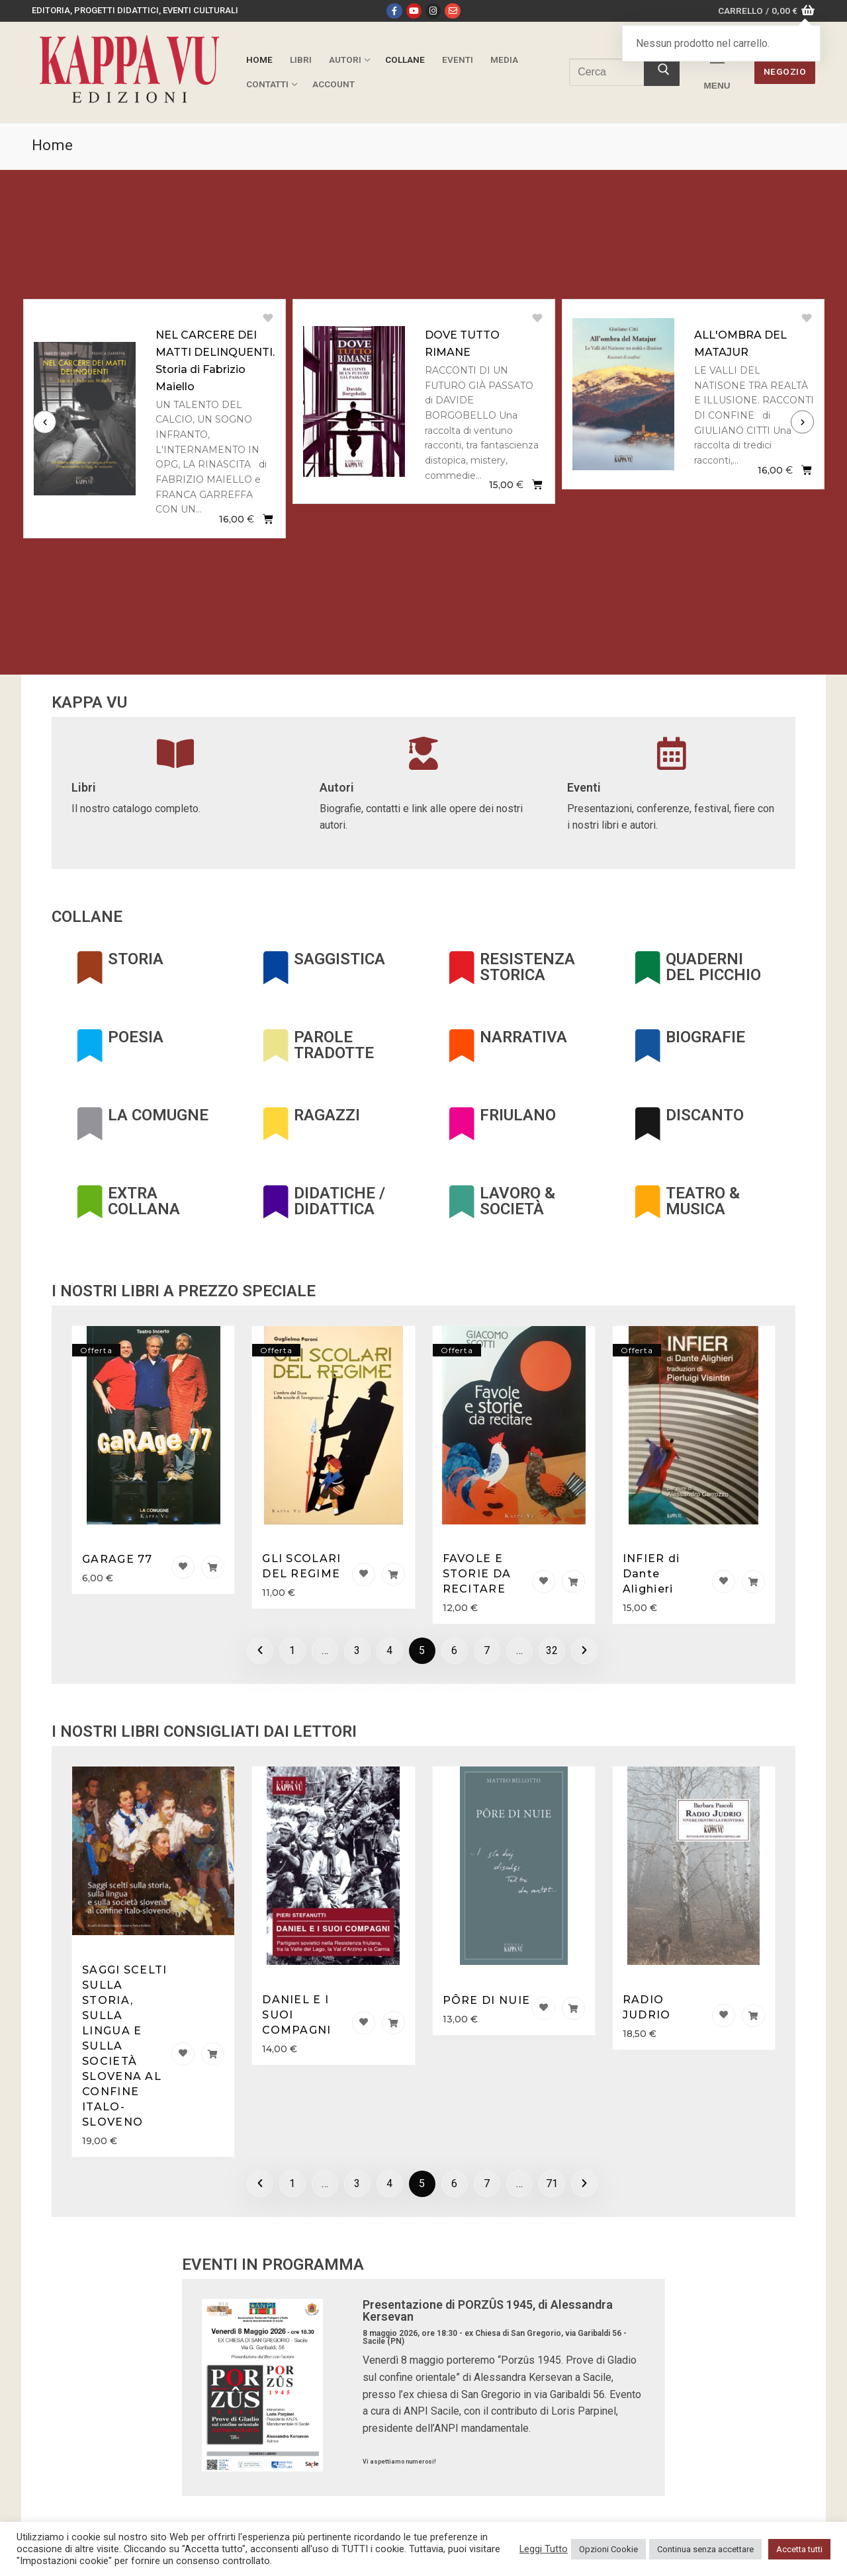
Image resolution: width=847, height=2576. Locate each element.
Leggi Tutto (543, 2549)
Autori (337, 787)
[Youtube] (414, 11)
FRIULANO (518, 1115)
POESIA (135, 1037)
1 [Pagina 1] (292, 1650)
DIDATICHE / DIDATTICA (339, 1201)
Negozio (785, 71)
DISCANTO (705, 1115)
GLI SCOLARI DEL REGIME (301, 1566)
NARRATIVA (523, 1037)
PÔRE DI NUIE (487, 2000)
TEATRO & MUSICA (703, 1201)
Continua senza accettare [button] (705, 2549)
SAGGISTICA (339, 959)
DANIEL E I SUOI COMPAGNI (296, 2014)
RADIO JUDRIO (647, 2007)
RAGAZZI (327, 1115)
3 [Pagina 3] (357, 1650)
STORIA (135, 959)
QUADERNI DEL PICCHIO (713, 967)
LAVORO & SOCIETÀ (517, 1201)
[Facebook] (394, 11)
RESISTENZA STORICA (527, 967)
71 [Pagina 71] (552, 2183)
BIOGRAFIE (705, 1037)
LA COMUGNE (158, 1115)
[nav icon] (717, 72)
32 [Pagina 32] (552, 1650)
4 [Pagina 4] (389, 1650)
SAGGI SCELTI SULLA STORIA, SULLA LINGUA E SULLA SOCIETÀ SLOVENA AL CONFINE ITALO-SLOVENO (124, 2046)
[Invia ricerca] (662, 72)
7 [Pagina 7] (487, 1650)
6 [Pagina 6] (454, 1650)
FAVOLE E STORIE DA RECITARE (477, 1573)
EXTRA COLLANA (144, 1201)
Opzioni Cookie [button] (608, 2549)
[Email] (452, 11)
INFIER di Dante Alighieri (651, 1573)
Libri (83, 787)
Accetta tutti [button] (799, 2549)
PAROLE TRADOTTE (334, 1045)
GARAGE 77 (117, 1559)
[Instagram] (433, 11)
